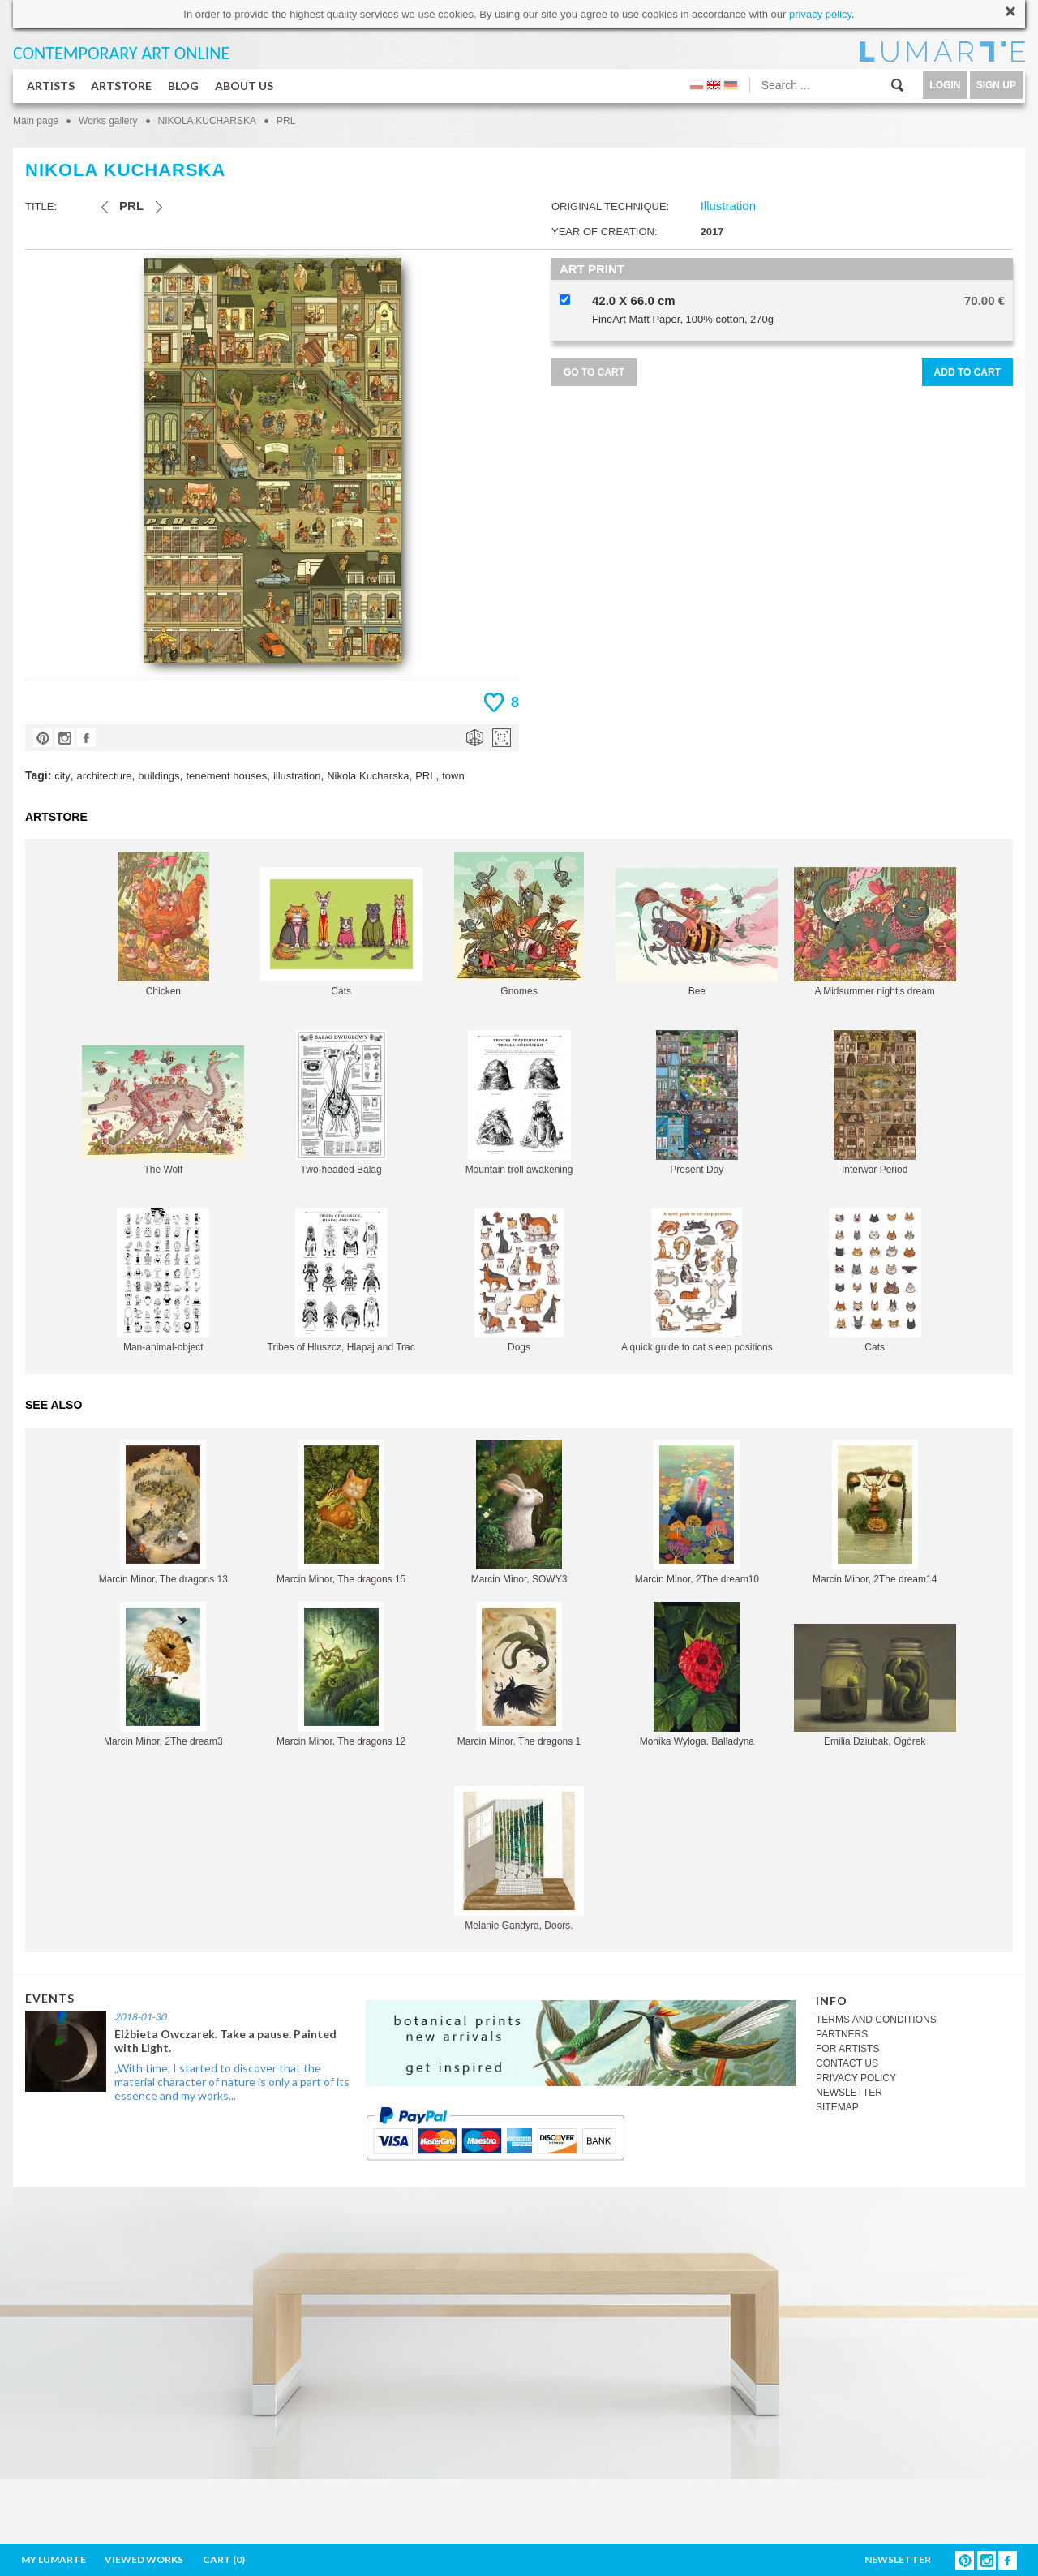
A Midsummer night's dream (875, 932)
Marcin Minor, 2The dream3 (163, 1674)
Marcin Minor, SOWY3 (519, 1512)
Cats (341, 932)
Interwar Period (875, 1102)
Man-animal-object (163, 1280)
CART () (224, 2559)
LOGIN (944, 85)
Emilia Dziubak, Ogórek (875, 1685)
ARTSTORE (121, 85)
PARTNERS (842, 2034)
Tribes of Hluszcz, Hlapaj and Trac (341, 1280)
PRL (286, 121)
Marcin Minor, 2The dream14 (875, 1512)
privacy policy (820, 14)
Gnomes (519, 924)
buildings (158, 776)
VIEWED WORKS (144, 2559)
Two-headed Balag (341, 1102)
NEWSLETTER (849, 2092)
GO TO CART (594, 372)
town (453, 776)
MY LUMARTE (53, 2559)
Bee (697, 932)
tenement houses (226, 776)
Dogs (519, 1280)
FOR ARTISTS (847, 2048)
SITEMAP (837, 2107)
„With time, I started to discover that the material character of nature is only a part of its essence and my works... (232, 2081)
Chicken (163, 924)
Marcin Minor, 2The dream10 (697, 1512)
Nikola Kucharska (368, 776)
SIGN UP (996, 85)
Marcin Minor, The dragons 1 (519, 1674)
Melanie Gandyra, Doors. (519, 1858)
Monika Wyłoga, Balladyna (697, 1674)
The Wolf (163, 1110)
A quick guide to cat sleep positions (697, 1280)
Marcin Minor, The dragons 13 (163, 1512)
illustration (297, 776)
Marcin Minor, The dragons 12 (341, 1674)
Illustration (728, 206)
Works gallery (108, 121)
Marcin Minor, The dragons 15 (341, 1512)
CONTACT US (847, 2063)
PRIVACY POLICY (856, 2078)
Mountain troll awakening (519, 1102)
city (62, 776)
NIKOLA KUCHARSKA (207, 121)
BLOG (183, 85)
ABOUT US (244, 85)
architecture (104, 776)
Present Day (697, 1102)
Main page (35, 121)
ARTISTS (51, 85)
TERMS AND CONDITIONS (876, 2019)
